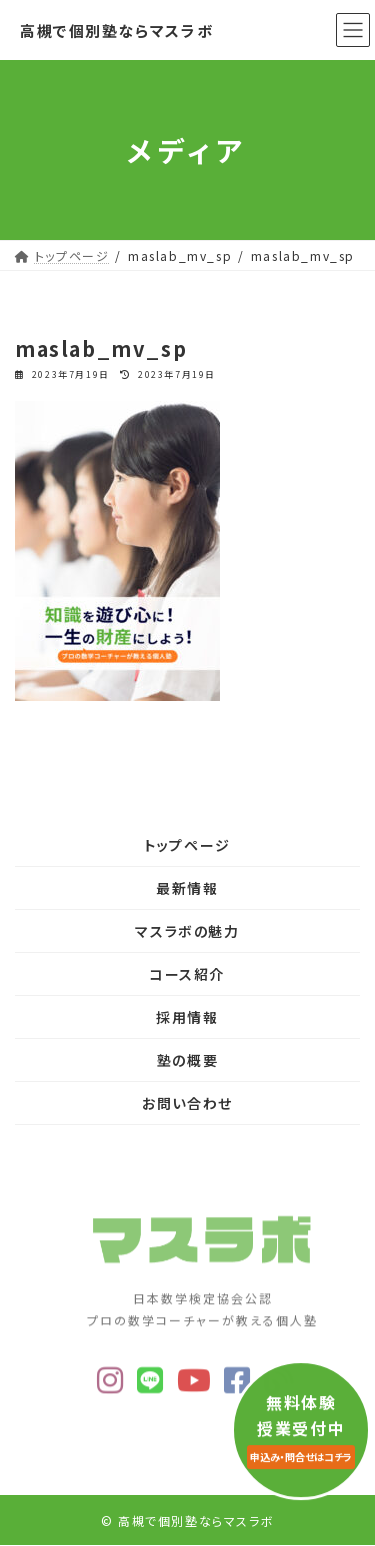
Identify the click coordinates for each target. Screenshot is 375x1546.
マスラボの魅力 (187, 931)
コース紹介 (187, 974)
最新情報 (187, 888)
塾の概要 (187, 1060)
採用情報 (187, 1017)
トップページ (187, 845)
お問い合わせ (187, 1103)
